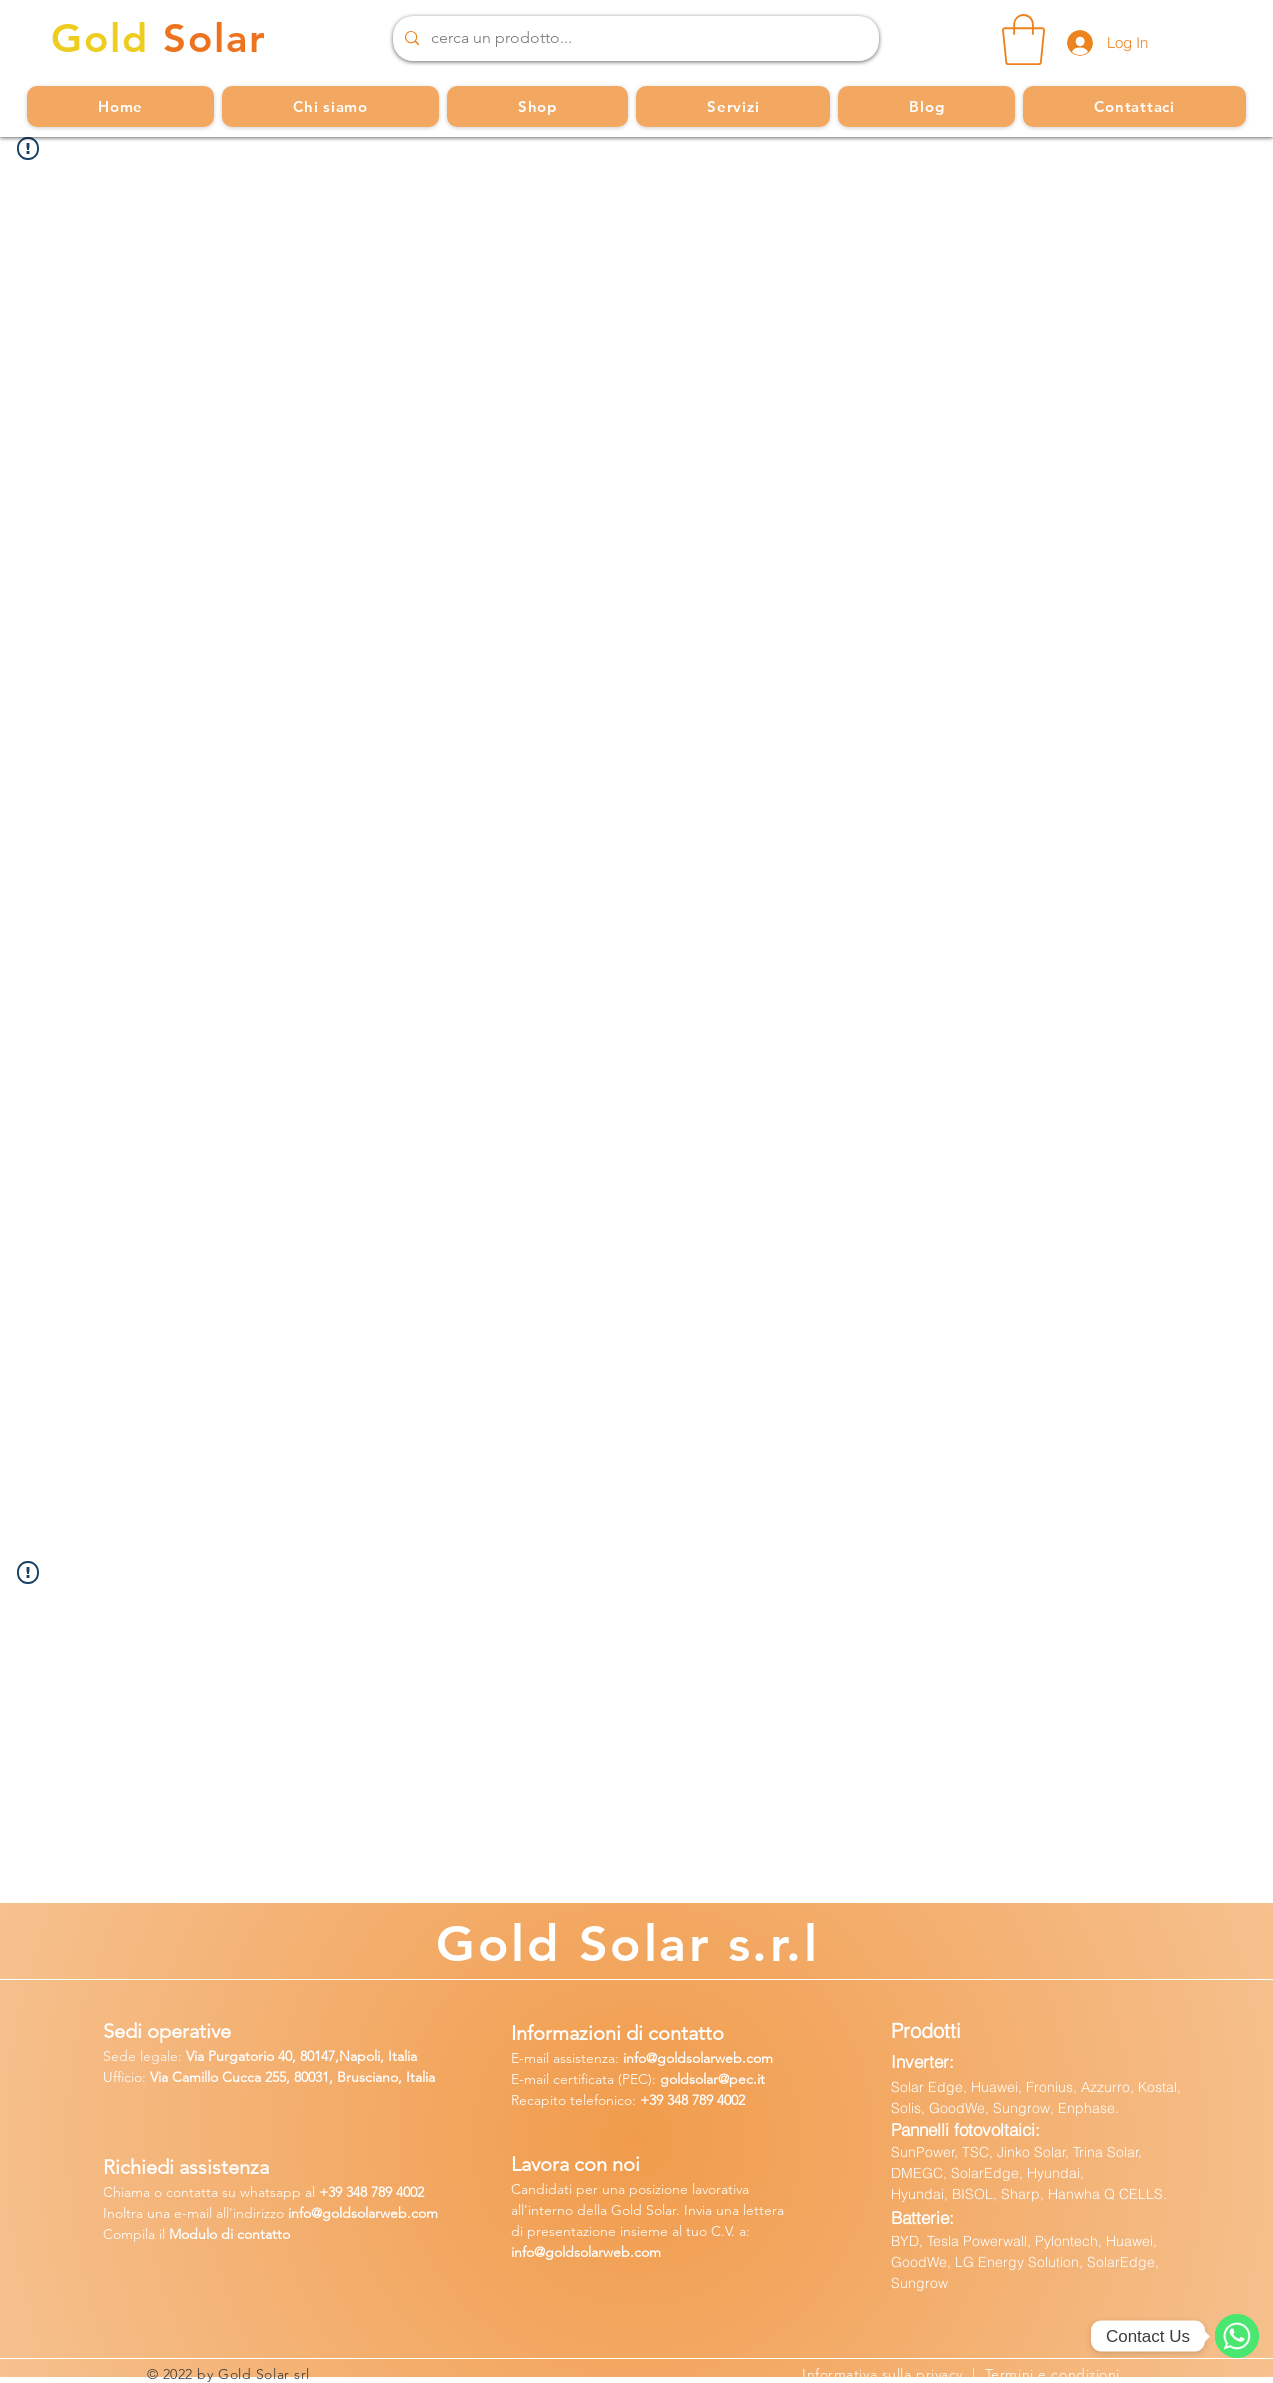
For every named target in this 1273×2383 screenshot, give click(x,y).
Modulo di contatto (229, 2234)
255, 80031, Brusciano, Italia (348, 2077)
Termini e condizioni (1052, 2374)
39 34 (344, 2192)
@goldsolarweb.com (709, 2058)
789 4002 (718, 2100)
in (293, 2213)
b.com (418, 2213)
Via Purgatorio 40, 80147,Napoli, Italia (301, 2056)
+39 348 (666, 2100)
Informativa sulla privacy (887, 2374)
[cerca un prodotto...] (634, 38)
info (634, 2058)
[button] (1023, 39)
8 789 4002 (392, 2192)
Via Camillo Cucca (205, 2077)
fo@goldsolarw (344, 2213)
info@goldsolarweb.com (586, 2252)
